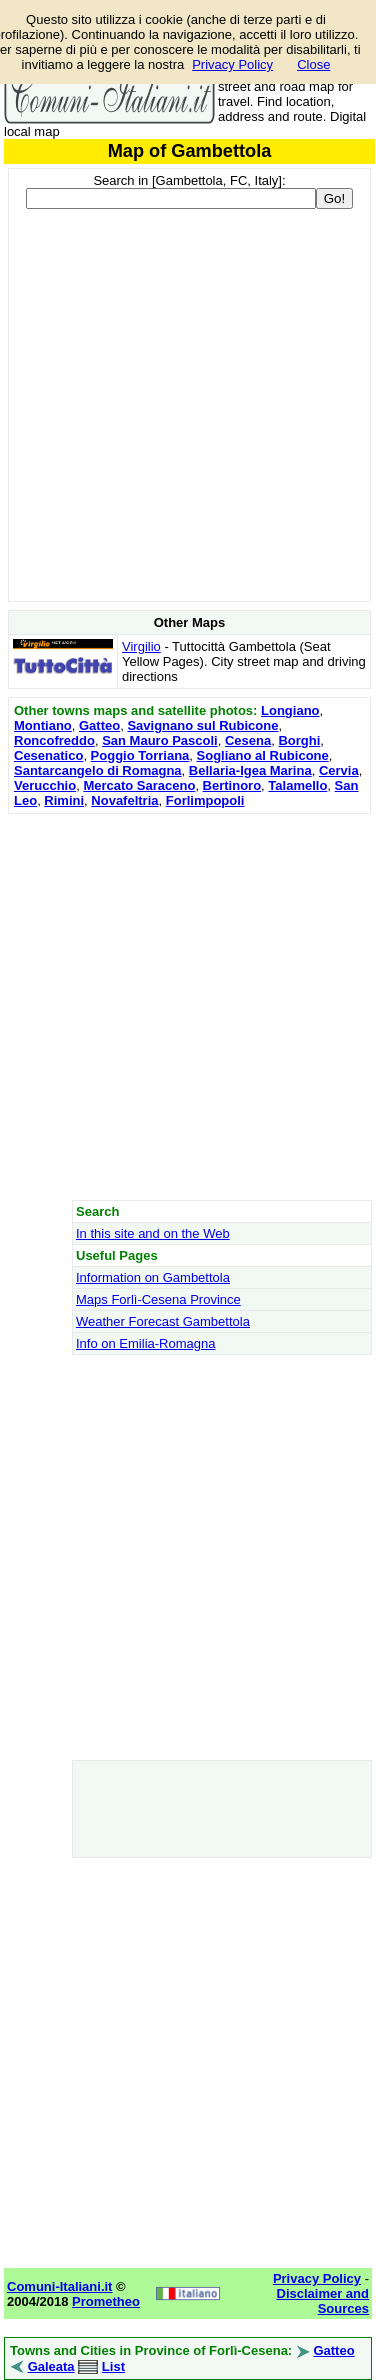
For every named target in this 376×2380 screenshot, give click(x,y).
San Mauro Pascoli (160, 740)
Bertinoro (232, 785)
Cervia (339, 770)
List (113, 2366)
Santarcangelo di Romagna (98, 770)
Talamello (297, 785)
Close (313, 64)
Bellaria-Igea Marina (250, 770)
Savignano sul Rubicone (202, 725)
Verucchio (45, 785)
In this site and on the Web (153, 1233)
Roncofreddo (54, 740)
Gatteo (99, 725)
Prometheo (106, 2301)
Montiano (43, 725)
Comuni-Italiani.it (59, 2286)
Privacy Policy (232, 64)
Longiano (290, 710)
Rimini (64, 800)
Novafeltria (124, 800)
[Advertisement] (187, 1006)
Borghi (299, 740)
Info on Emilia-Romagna (145, 1343)
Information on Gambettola (153, 1277)
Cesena (248, 740)
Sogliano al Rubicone (263, 755)
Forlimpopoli (205, 800)
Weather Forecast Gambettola (163, 1321)
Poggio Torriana (140, 755)
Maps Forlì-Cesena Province (158, 1299)
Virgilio (141, 646)
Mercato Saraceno (139, 785)
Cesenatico (48, 755)
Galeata (51, 2366)
